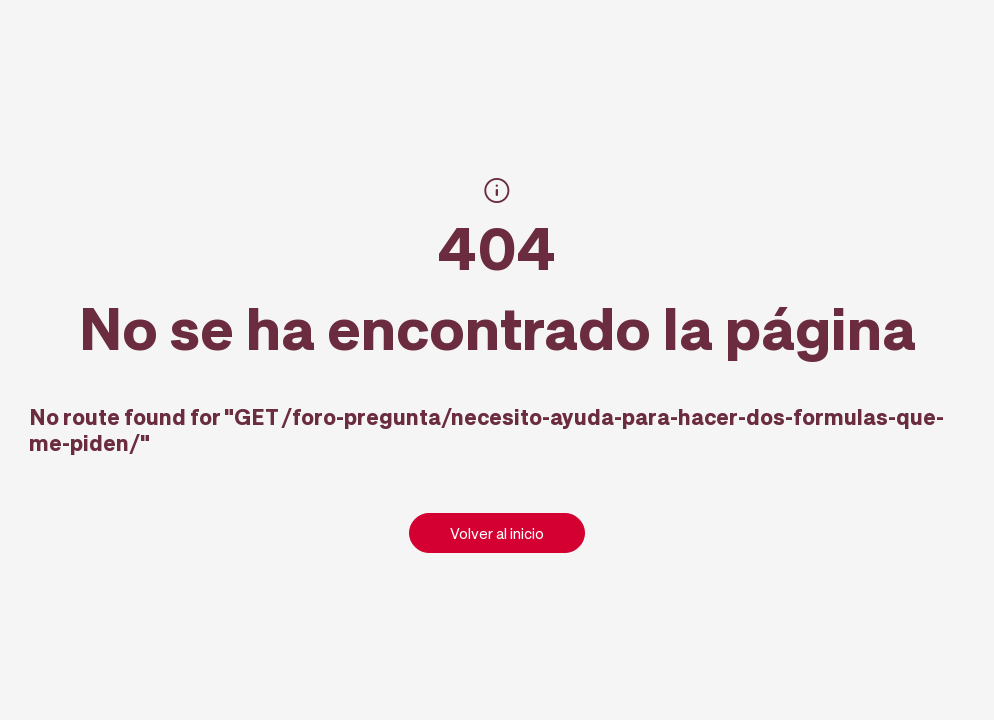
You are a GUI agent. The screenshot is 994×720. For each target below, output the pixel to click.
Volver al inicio (497, 533)
